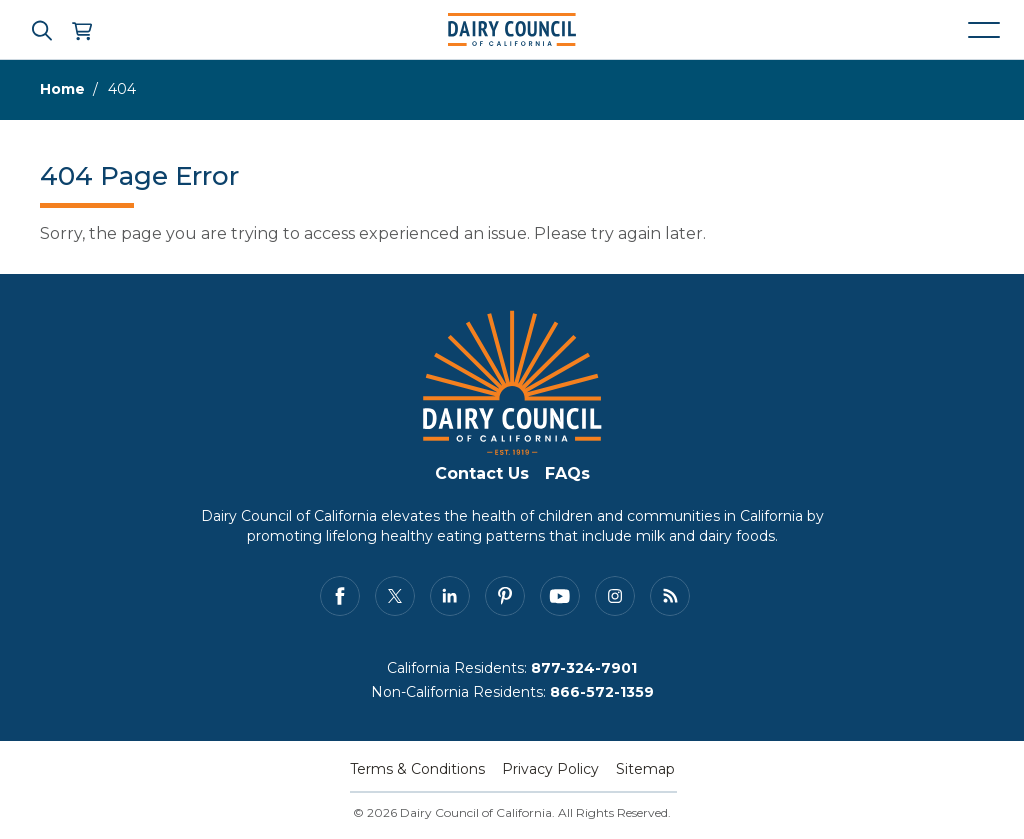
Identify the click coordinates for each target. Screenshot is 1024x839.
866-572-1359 (602, 692)
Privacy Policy (550, 769)
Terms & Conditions (417, 769)
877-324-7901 (584, 668)
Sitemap (645, 769)
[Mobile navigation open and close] (984, 30)
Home (62, 89)
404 (122, 89)
